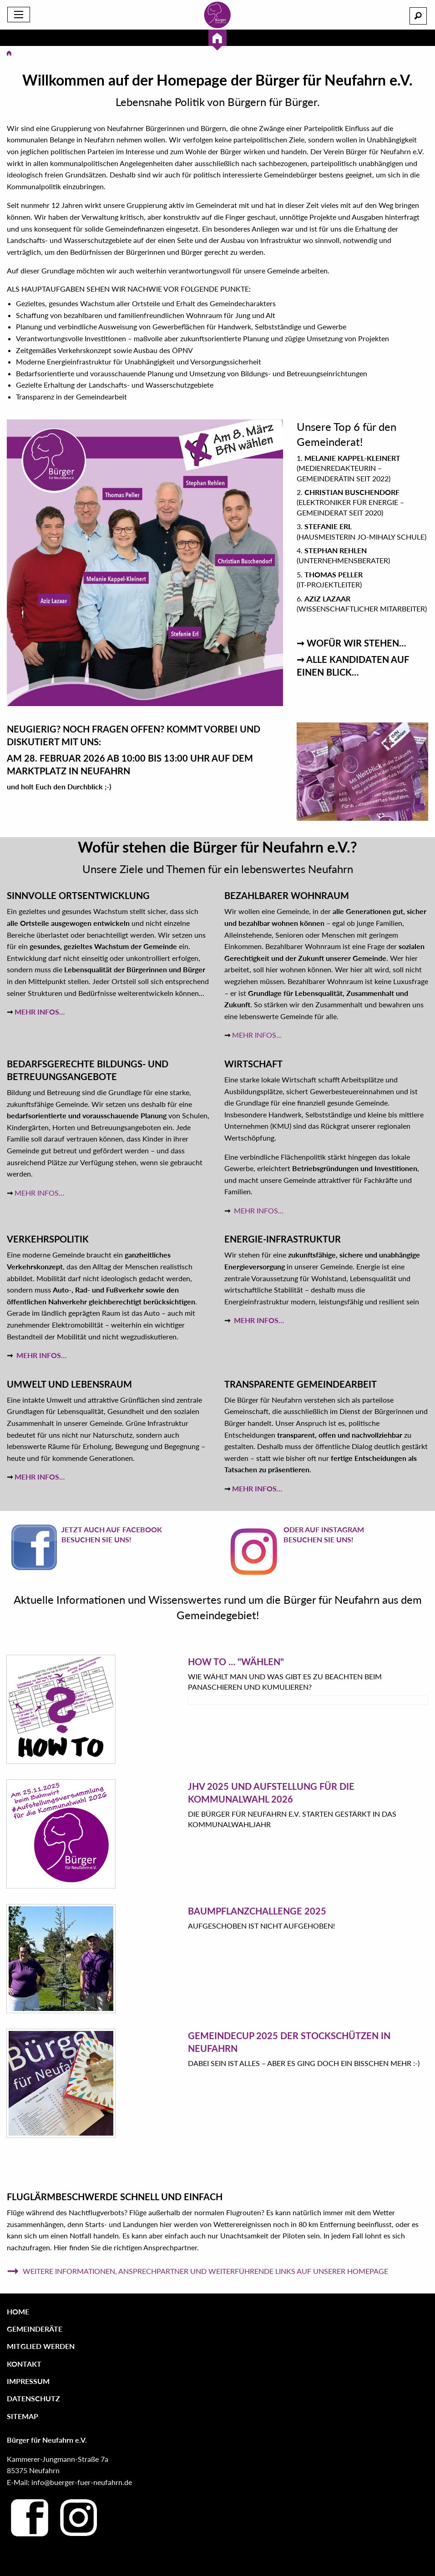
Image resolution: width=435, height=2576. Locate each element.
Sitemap (22, 2416)
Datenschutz (33, 2398)
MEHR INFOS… (40, 1011)
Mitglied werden (41, 2346)
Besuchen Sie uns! (96, 1539)
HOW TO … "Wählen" (236, 1661)
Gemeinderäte (34, 2328)
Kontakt (24, 2363)
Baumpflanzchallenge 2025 (257, 1910)
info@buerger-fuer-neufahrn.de (81, 2482)
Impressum (28, 2381)
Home (18, 2311)
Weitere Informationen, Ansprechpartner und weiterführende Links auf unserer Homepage (197, 2271)
